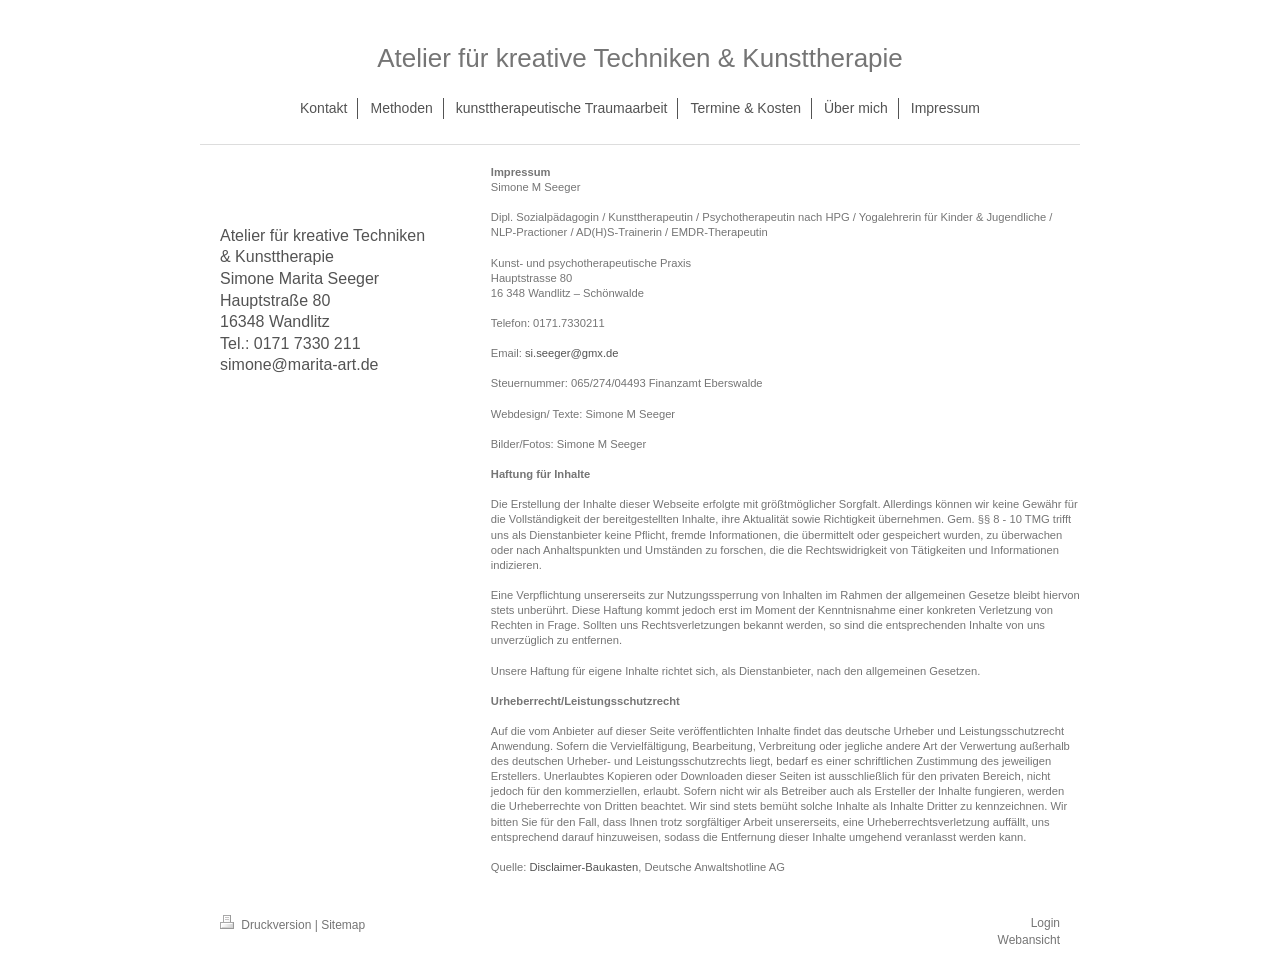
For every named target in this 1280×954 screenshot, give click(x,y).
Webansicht (1029, 940)
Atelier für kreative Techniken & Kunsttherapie (640, 58)
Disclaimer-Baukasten (583, 867)
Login (1045, 923)
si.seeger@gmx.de (571, 353)
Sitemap (343, 925)
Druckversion (267, 925)
